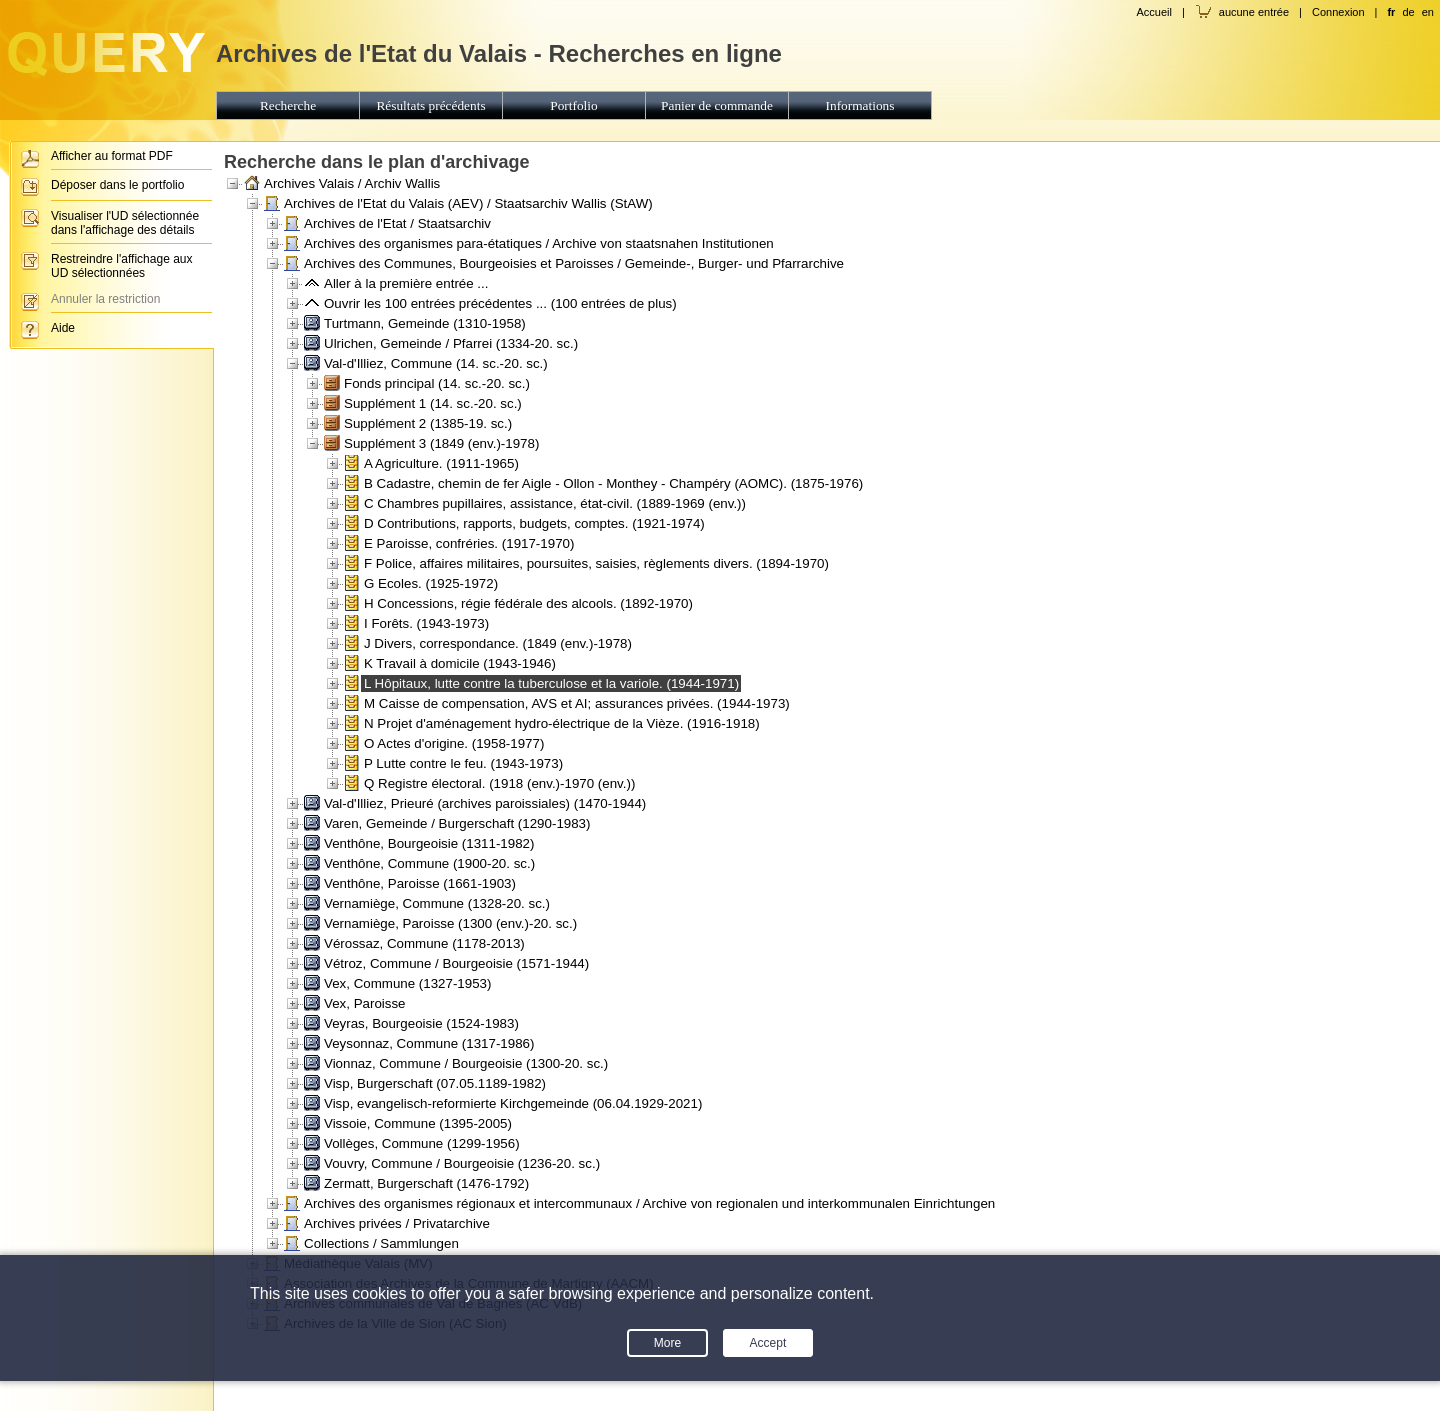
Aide (63, 328)
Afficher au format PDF (112, 156)
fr (1391, 12)
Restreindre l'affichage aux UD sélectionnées (122, 266)
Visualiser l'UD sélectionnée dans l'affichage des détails (125, 223)
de (1408, 12)
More (667, 1343)
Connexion (1338, 12)
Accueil (1153, 12)
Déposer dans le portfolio (117, 185)
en (1428, 12)
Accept (768, 1343)
